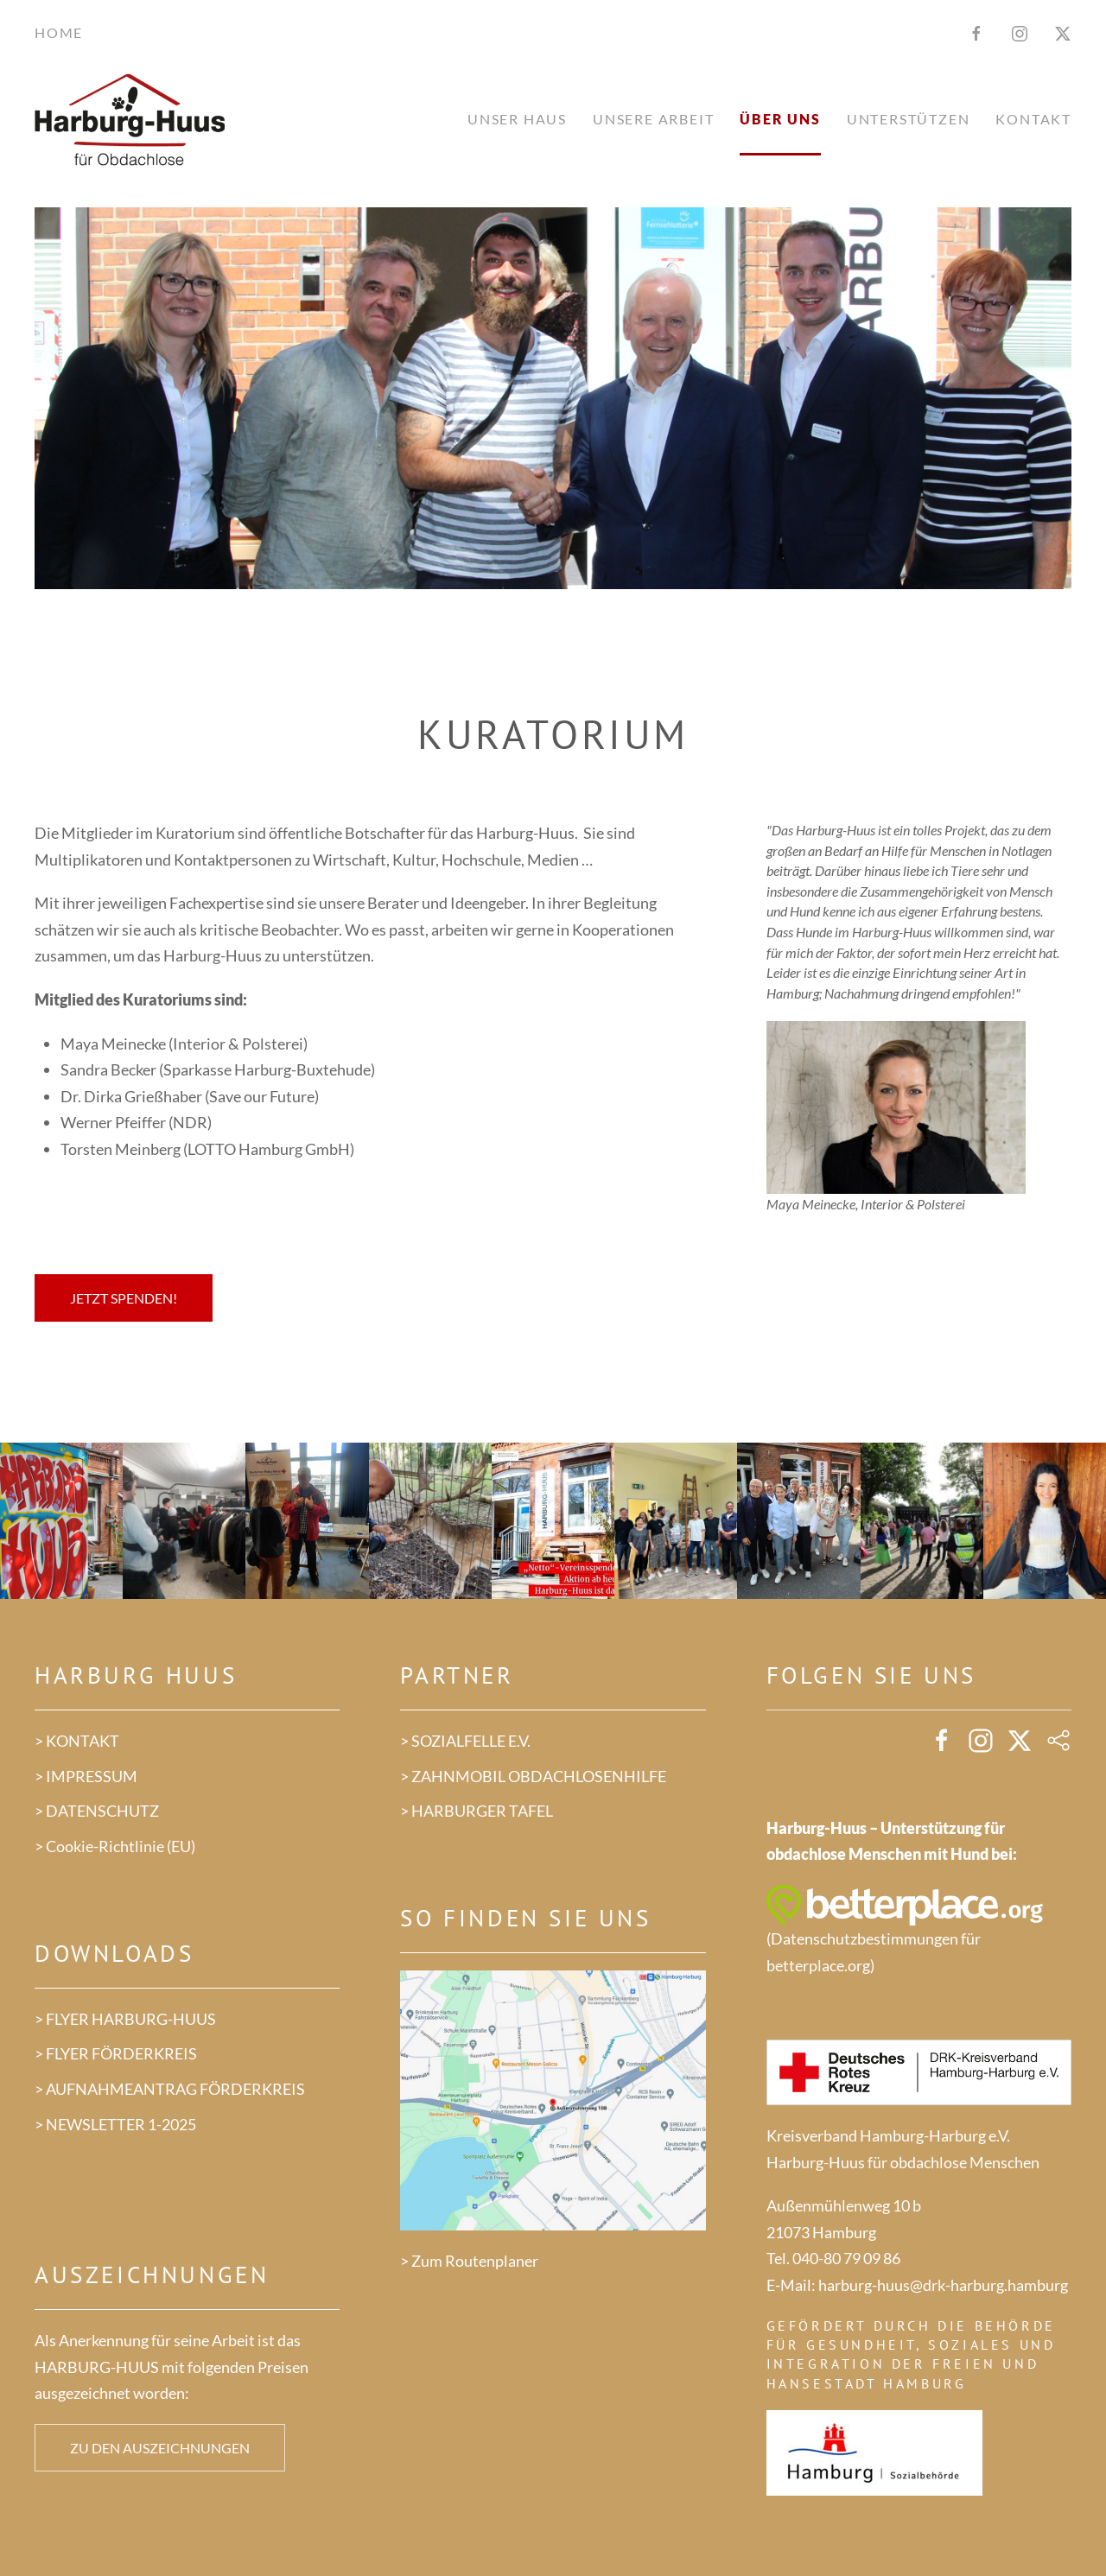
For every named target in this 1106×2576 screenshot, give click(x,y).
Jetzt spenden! (123, 1298)
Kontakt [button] (1033, 119)
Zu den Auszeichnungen (160, 2448)
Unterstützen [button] (908, 119)
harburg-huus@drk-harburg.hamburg (943, 2284)
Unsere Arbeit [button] (653, 119)
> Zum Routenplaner (469, 2260)
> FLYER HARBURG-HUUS (125, 2018)
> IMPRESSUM (86, 1776)
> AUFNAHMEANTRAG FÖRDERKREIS (170, 2088)
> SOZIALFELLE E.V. (465, 1740)
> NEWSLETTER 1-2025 (115, 2124)
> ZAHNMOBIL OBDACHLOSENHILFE (533, 1776)
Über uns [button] (780, 119)
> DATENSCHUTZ (97, 1810)
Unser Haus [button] (517, 119)
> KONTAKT (77, 1740)
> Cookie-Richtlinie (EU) (115, 1846)
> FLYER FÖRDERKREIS (116, 2053)
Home (59, 32)
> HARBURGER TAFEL (476, 1810)
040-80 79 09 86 (846, 2258)
